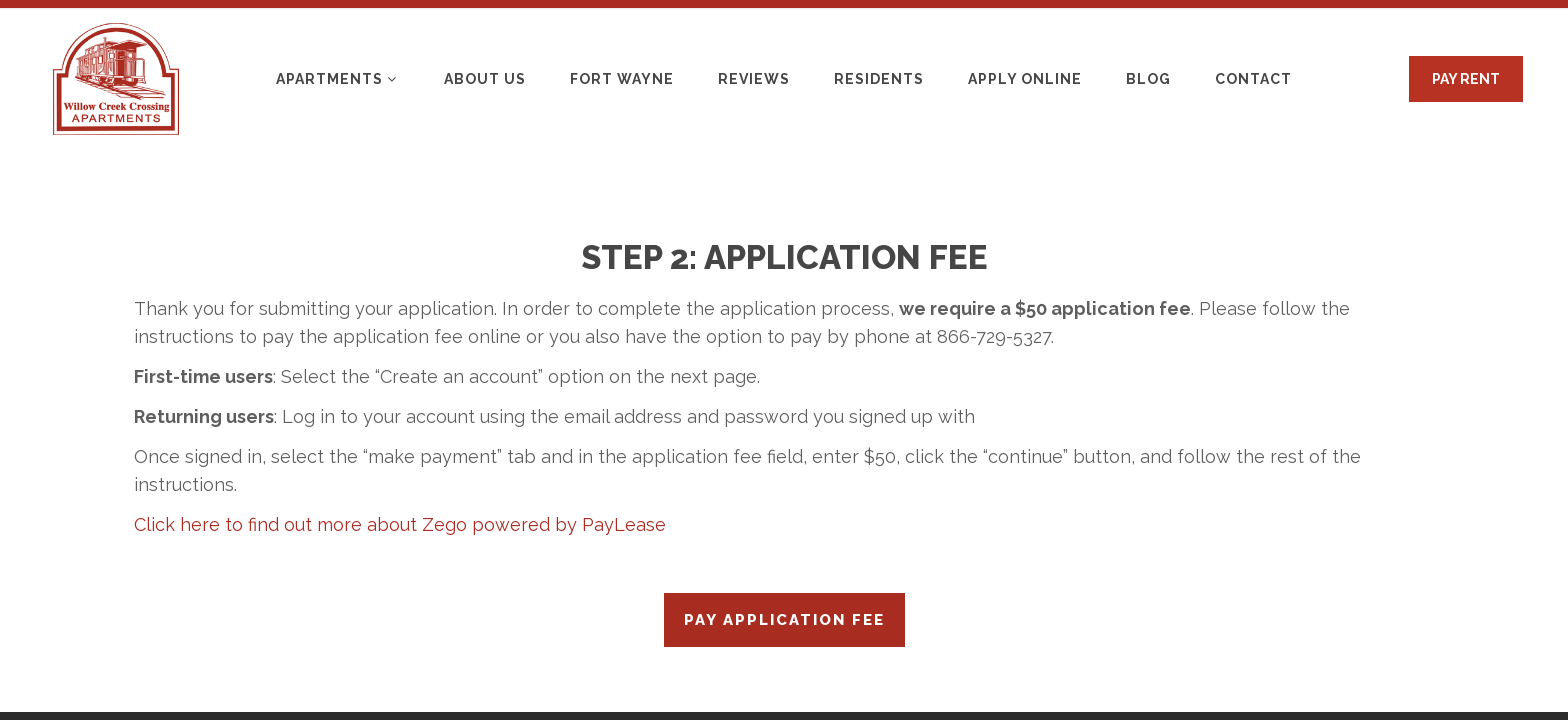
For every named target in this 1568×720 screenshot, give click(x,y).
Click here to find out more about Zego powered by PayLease (400, 524)
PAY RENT (1466, 79)
